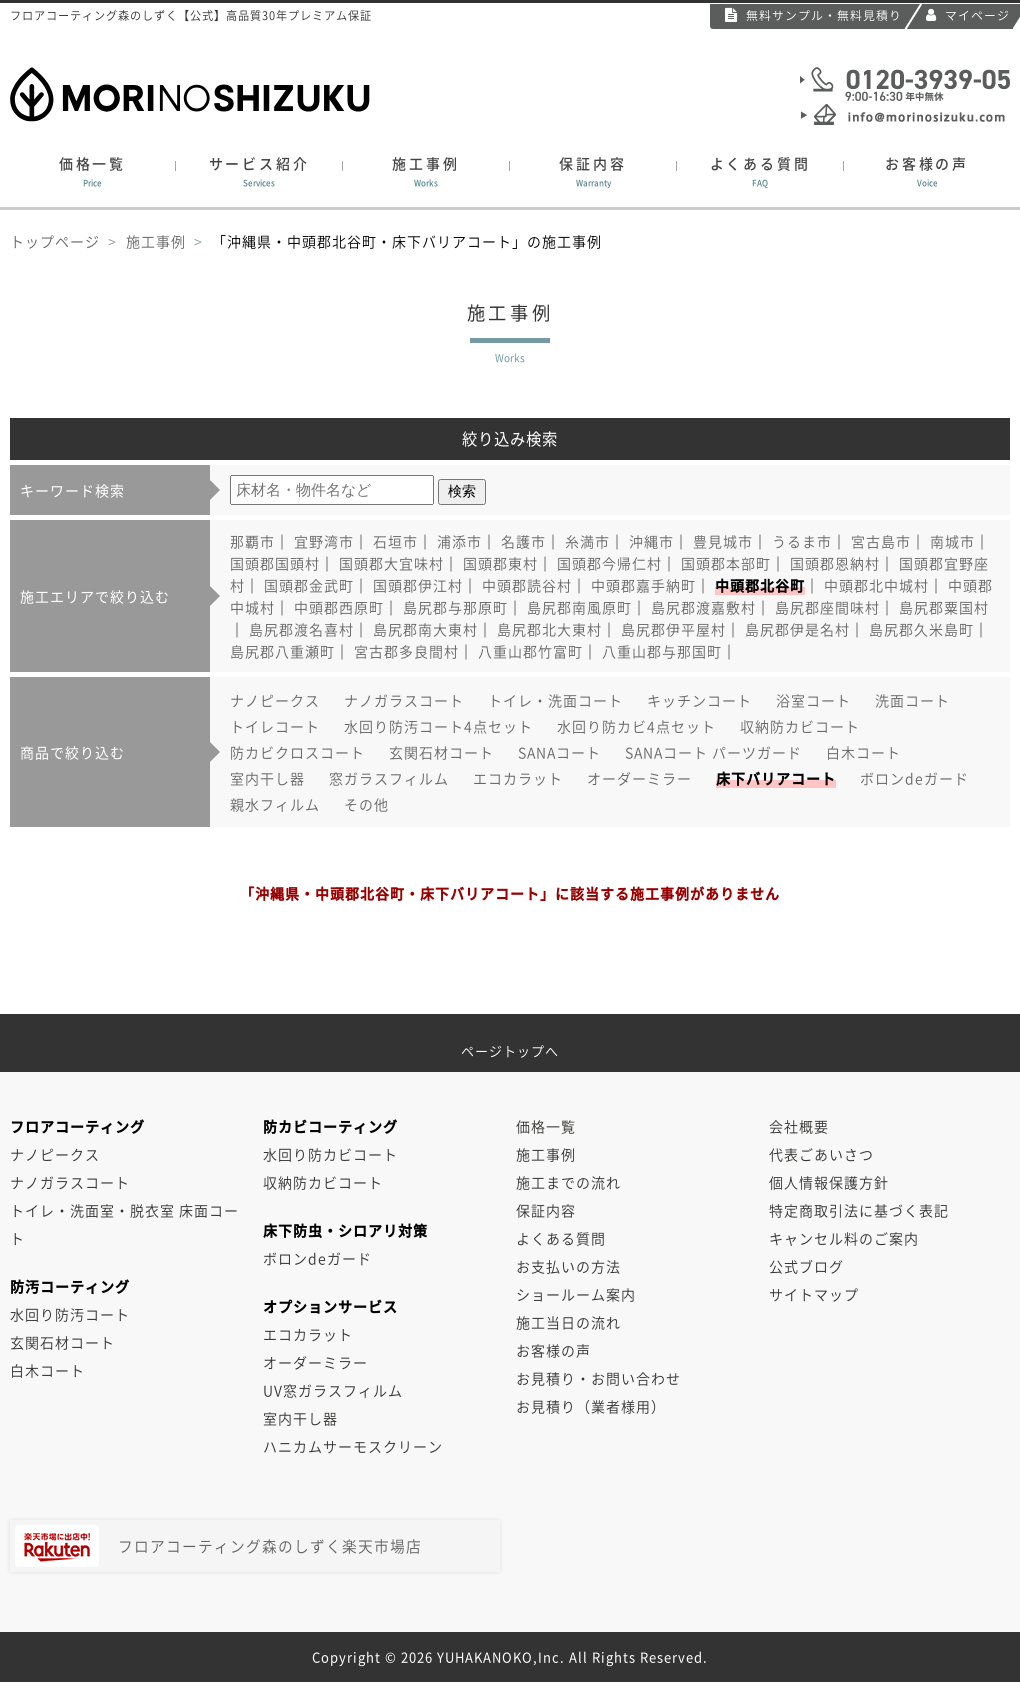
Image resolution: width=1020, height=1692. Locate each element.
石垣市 (395, 541)
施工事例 (426, 172)
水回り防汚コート (70, 1314)
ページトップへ (510, 1043)
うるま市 (802, 541)
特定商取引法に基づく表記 (859, 1210)
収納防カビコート (800, 726)
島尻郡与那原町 (455, 607)
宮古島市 (881, 541)
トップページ (55, 241)
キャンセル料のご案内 (844, 1238)
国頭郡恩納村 (835, 563)
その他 (366, 804)
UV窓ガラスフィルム (333, 1390)
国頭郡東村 (500, 563)
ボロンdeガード (914, 778)
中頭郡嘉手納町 (643, 585)
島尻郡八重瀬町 (282, 651)
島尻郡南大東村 (425, 629)
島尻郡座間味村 (827, 607)
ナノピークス (275, 700)
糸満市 (587, 541)
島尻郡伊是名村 (797, 629)
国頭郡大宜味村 (391, 563)
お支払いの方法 (568, 1266)
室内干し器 (267, 778)
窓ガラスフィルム (389, 778)
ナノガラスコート (404, 700)
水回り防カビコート (330, 1154)
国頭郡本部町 (726, 563)
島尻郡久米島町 (921, 629)
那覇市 (252, 541)
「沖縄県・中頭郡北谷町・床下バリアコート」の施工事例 (407, 241)
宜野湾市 (324, 541)
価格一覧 (92, 172)
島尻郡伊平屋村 (673, 629)
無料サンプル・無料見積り (813, 15)
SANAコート (559, 752)
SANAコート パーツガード (713, 752)
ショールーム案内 (576, 1294)
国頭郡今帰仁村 (609, 563)
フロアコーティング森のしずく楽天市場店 (218, 1546)
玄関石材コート (441, 752)
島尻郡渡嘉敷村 (703, 607)
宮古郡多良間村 (406, 651)
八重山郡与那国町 (662, 651)
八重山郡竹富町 (530, 651)
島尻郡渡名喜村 (301, 629)
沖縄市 (651, 541)
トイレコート (275, 726)
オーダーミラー (639, 778)
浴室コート (813, 700)
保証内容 (593, 172)
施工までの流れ (568, 1182)
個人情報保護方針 (829, 1182)
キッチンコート (699, 700)
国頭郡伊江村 (418, 585)
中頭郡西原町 (339, 607)
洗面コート (912, 700)
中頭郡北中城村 (876, 585)
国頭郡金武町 (309, 585)
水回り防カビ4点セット (636, 726)
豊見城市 (723, 541)
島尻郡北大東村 (549, 629)
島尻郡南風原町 (579, 607)
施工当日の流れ (568, 1322)
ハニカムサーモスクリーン (353, 1446)
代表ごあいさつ (821, 1154)
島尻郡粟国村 (944, 607)
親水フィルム (275, 804)
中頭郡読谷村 (527, 585)
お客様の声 (927, 172)
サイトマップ (814, 1294)
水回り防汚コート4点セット (438, 726)
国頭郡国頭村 (275, 563)
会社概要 (799, 1126)
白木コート (863, 752)
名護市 (523, 541)
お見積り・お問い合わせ (598, 1378)
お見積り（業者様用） (591, 1406)
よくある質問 (760, 172)
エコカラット (518, 778)
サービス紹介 (259, 172)
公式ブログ (806, 1266)
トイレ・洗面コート (555, 700)
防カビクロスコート (297, 752)
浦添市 (459, 541)
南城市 (952, 541)
